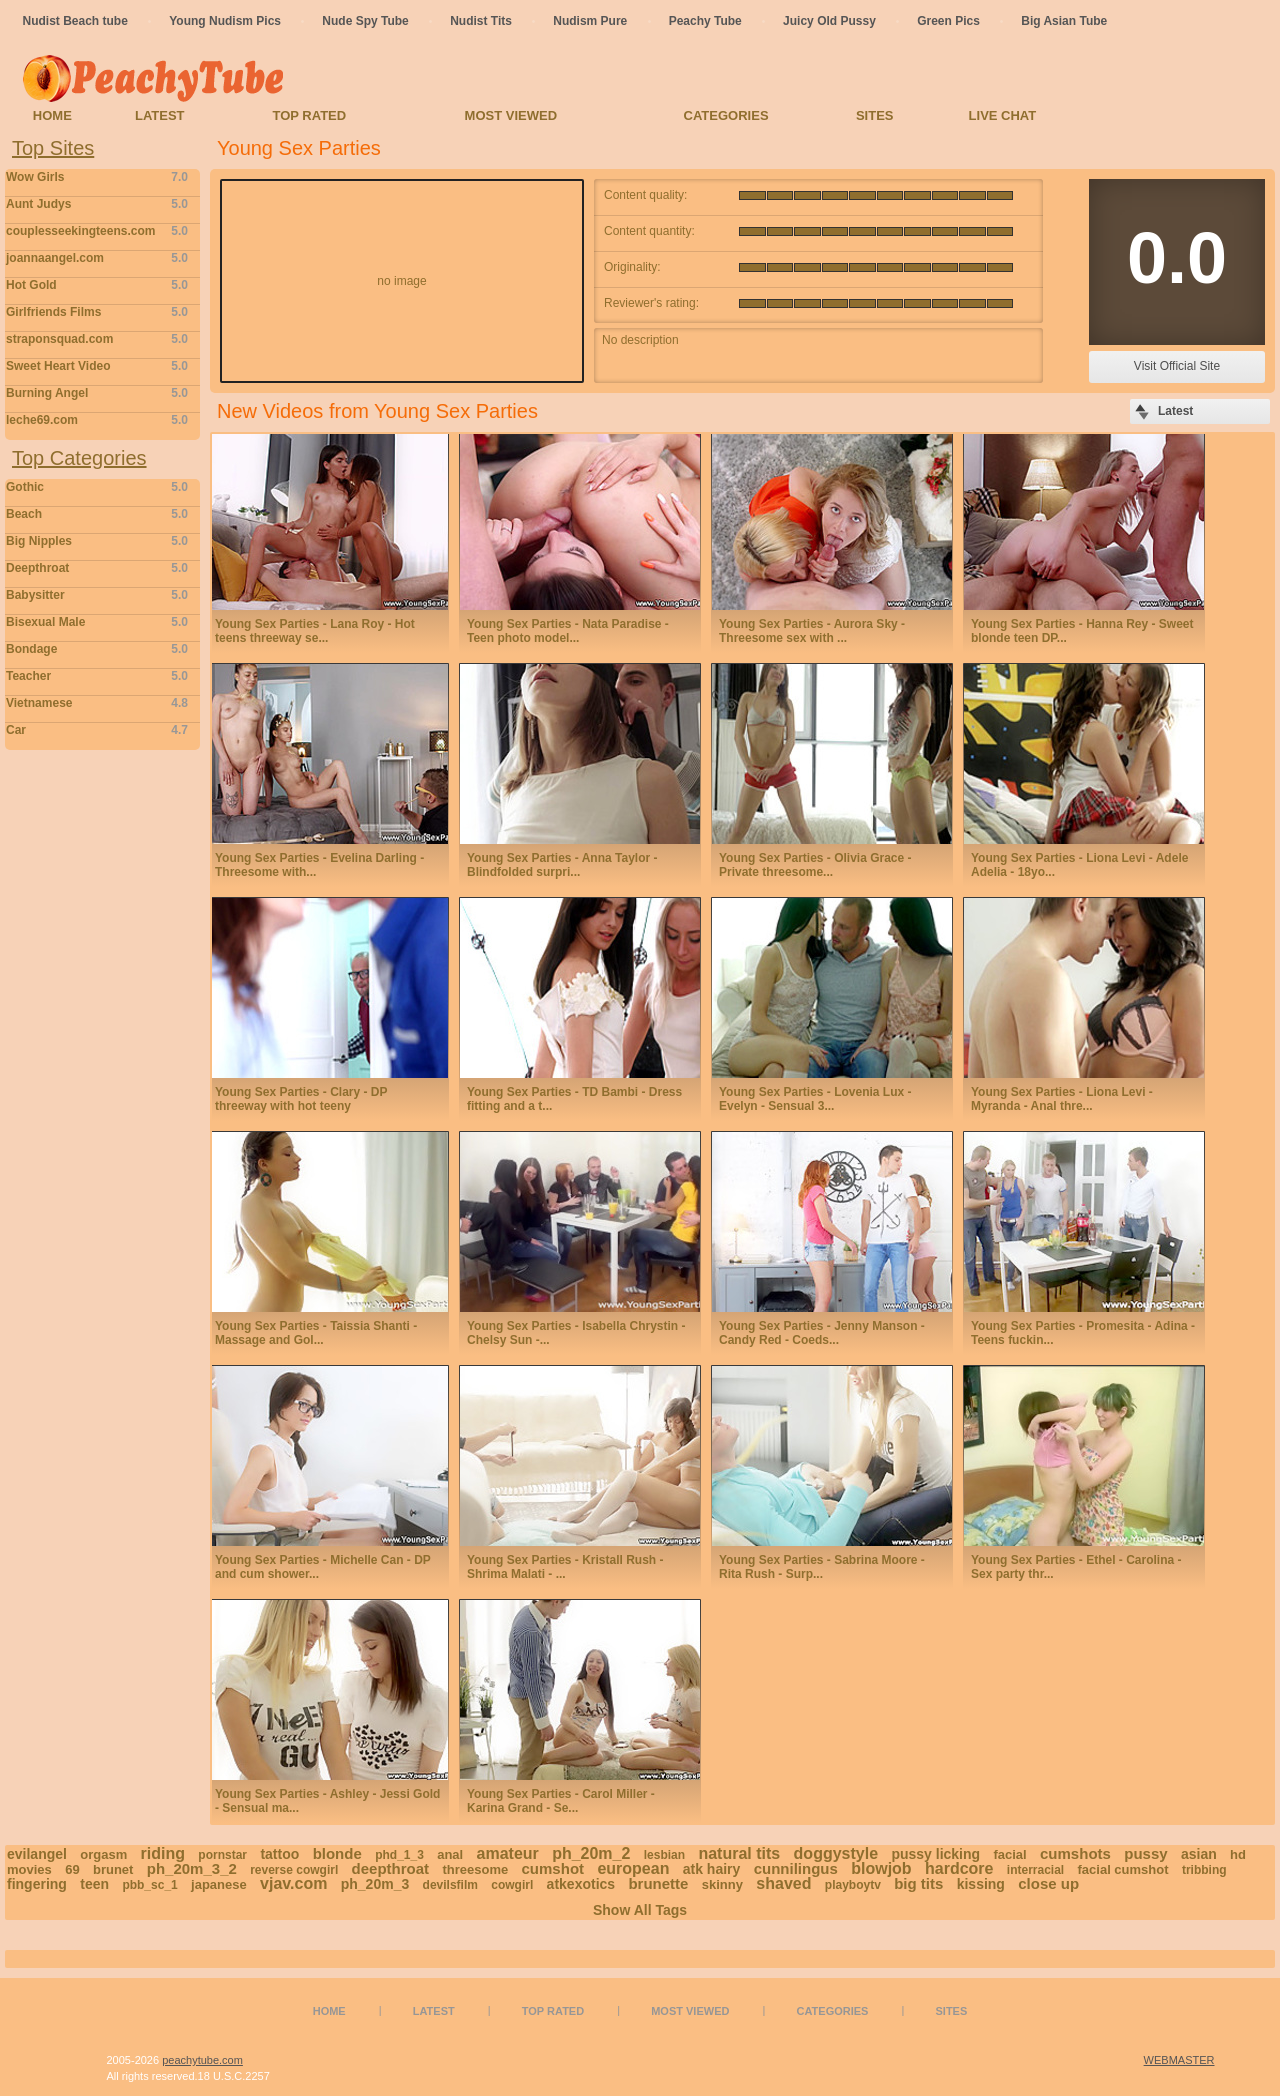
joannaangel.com (97, 258)
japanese (219, 1884)
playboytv (853, 1885)
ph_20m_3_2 (192, 1868)
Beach (97, 514)
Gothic (97, 487)
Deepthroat (97, 568)
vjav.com (293, 1883)
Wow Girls (97, 177)
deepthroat (391, 1868)
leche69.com (97, 420)
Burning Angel (97, 393)
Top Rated (309, 115)
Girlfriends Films (97, 312)
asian (1199, 1854)
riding (163, 1853)
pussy (1145, 1853)
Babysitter (97, 595)
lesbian (664, 1855)
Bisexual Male (97, 622)
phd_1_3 (399, 1855)
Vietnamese (97, 703)
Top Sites (53, 148)
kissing (981, 1884)
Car (97, 730)
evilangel (37, 1854)
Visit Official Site (1177, 366)
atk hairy (712, 1869)
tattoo (279, 1854)
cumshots (1075, 1853)
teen (94, 1884)
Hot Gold (97, 285)
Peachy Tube (705, 21)
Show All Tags (640, 1910)
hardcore (959, 1868)
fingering (37, 1884)
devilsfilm (450, 1885)
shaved (783, 1883)
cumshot (553, 1868)
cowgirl (512, 1885)
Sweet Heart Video (97, 366)
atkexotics (581, 1884)
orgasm (103, 1854)
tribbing (1204, 1870)
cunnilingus (796, 1868)
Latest (160, 115)
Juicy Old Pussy (829, 21)
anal (450, 1854)
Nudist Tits (481, 21)
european (633, 1868)
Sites (875, 115)
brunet (113, 1869)
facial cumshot (1123, 1869)
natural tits (739, 1853)
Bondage (97, 649)
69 (72, 1869)
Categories (726, 115)
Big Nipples (97, 541)
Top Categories (79, 458)
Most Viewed (511, 115)
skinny (722, 1884)
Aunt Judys (97, 204)
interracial (1035, 1870)
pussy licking (935, 1854)
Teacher (97, 676)
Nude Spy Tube (365, 21)
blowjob (881, 1868)
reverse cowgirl (294, 1870)
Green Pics (948, 21)
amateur (508, 1853)
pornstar (222, 1855)
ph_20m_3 (375, 1884)
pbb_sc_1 (149, 1885)
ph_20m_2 (591, 1853)
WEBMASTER (1179, 2060)
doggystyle (836, 1853)
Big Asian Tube (1064, 21)
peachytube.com (202, 2060)
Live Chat (1003, 115)
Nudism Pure (590, 21)
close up (1048, 1883)
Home (52, 115)
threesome (475, 1869)
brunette (658, 1883)
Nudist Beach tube (75, 21)
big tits (918, 1883)
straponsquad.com (97, 339)
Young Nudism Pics (225, 21)
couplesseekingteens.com (97, 231)
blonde (337, 1853)
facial (1009, 1854)
